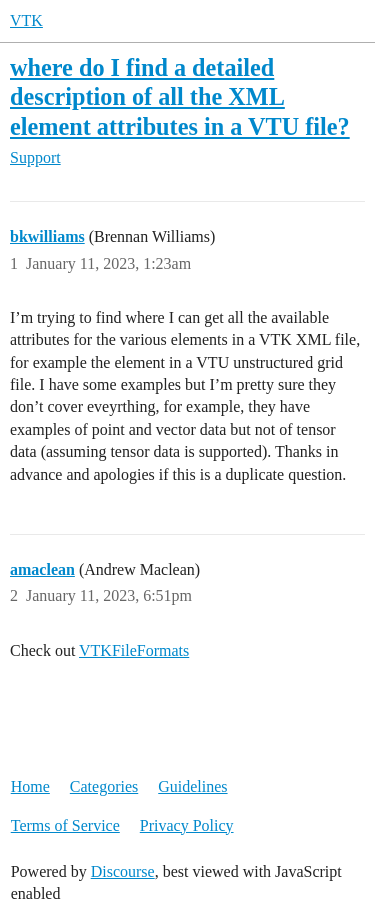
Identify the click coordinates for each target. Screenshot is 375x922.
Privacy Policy (187, 825)
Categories (104, 786)
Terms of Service (65, 825)
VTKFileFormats (134, 650)
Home (30, 786)
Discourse (123, 871)
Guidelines (192, 786)
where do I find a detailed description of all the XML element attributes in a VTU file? (180, 96)
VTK (26, 20)
